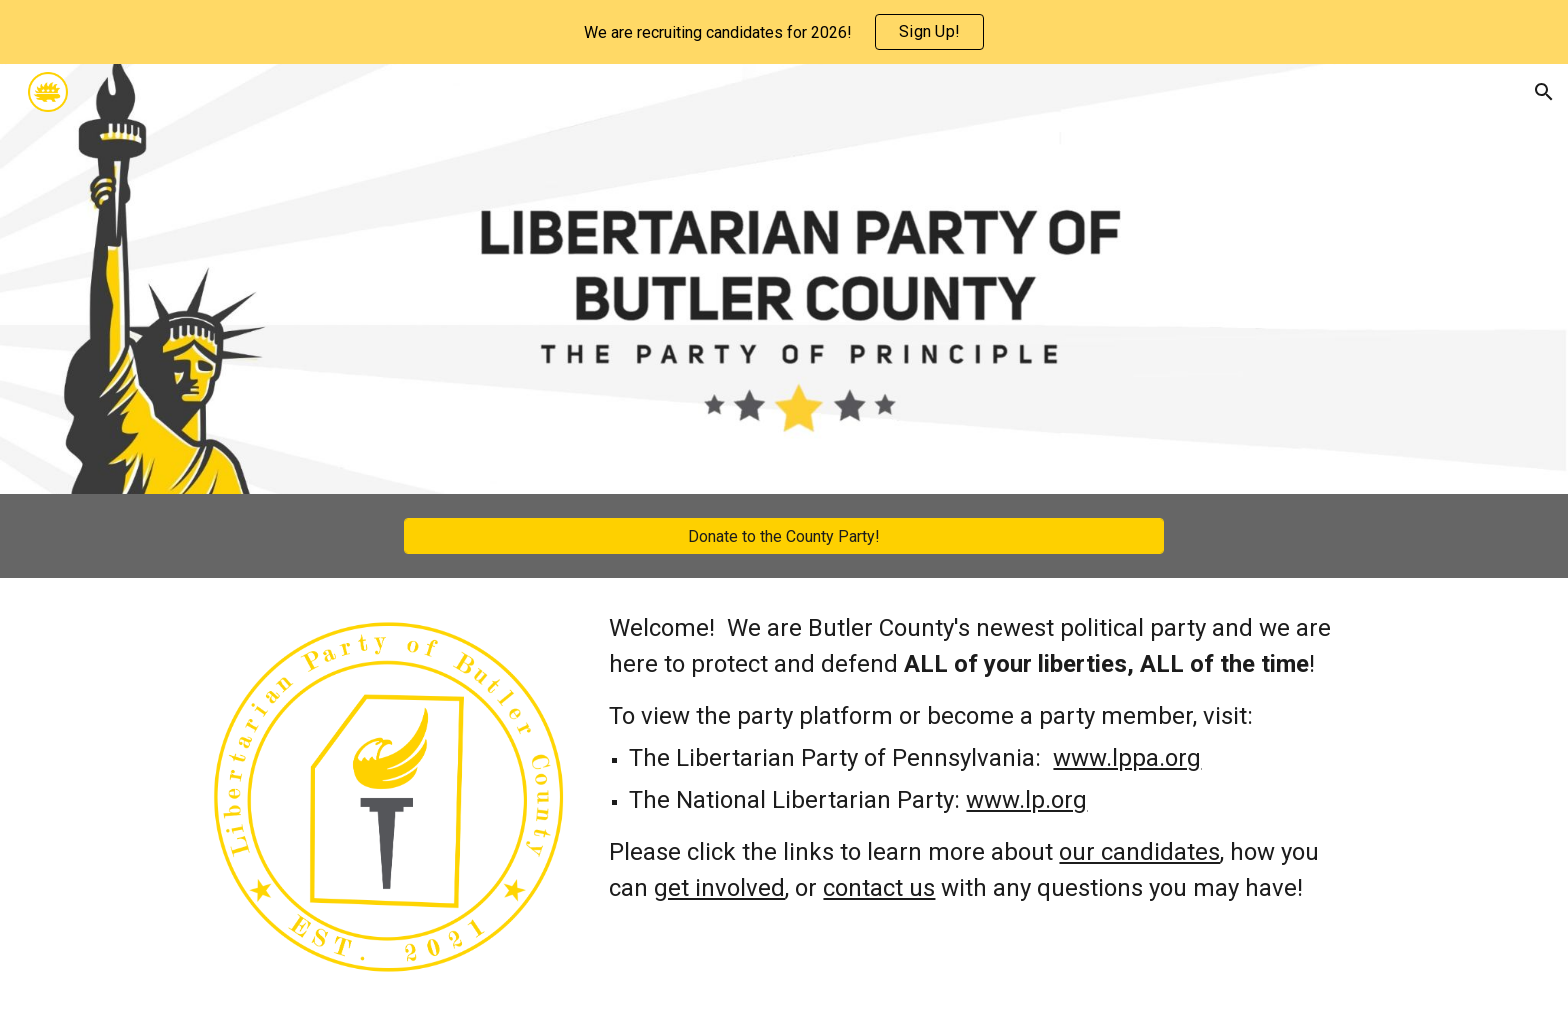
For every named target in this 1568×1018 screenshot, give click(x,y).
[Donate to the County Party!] (784, 536)
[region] (784, 32)
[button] (1544, 92)
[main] (981, 758)
